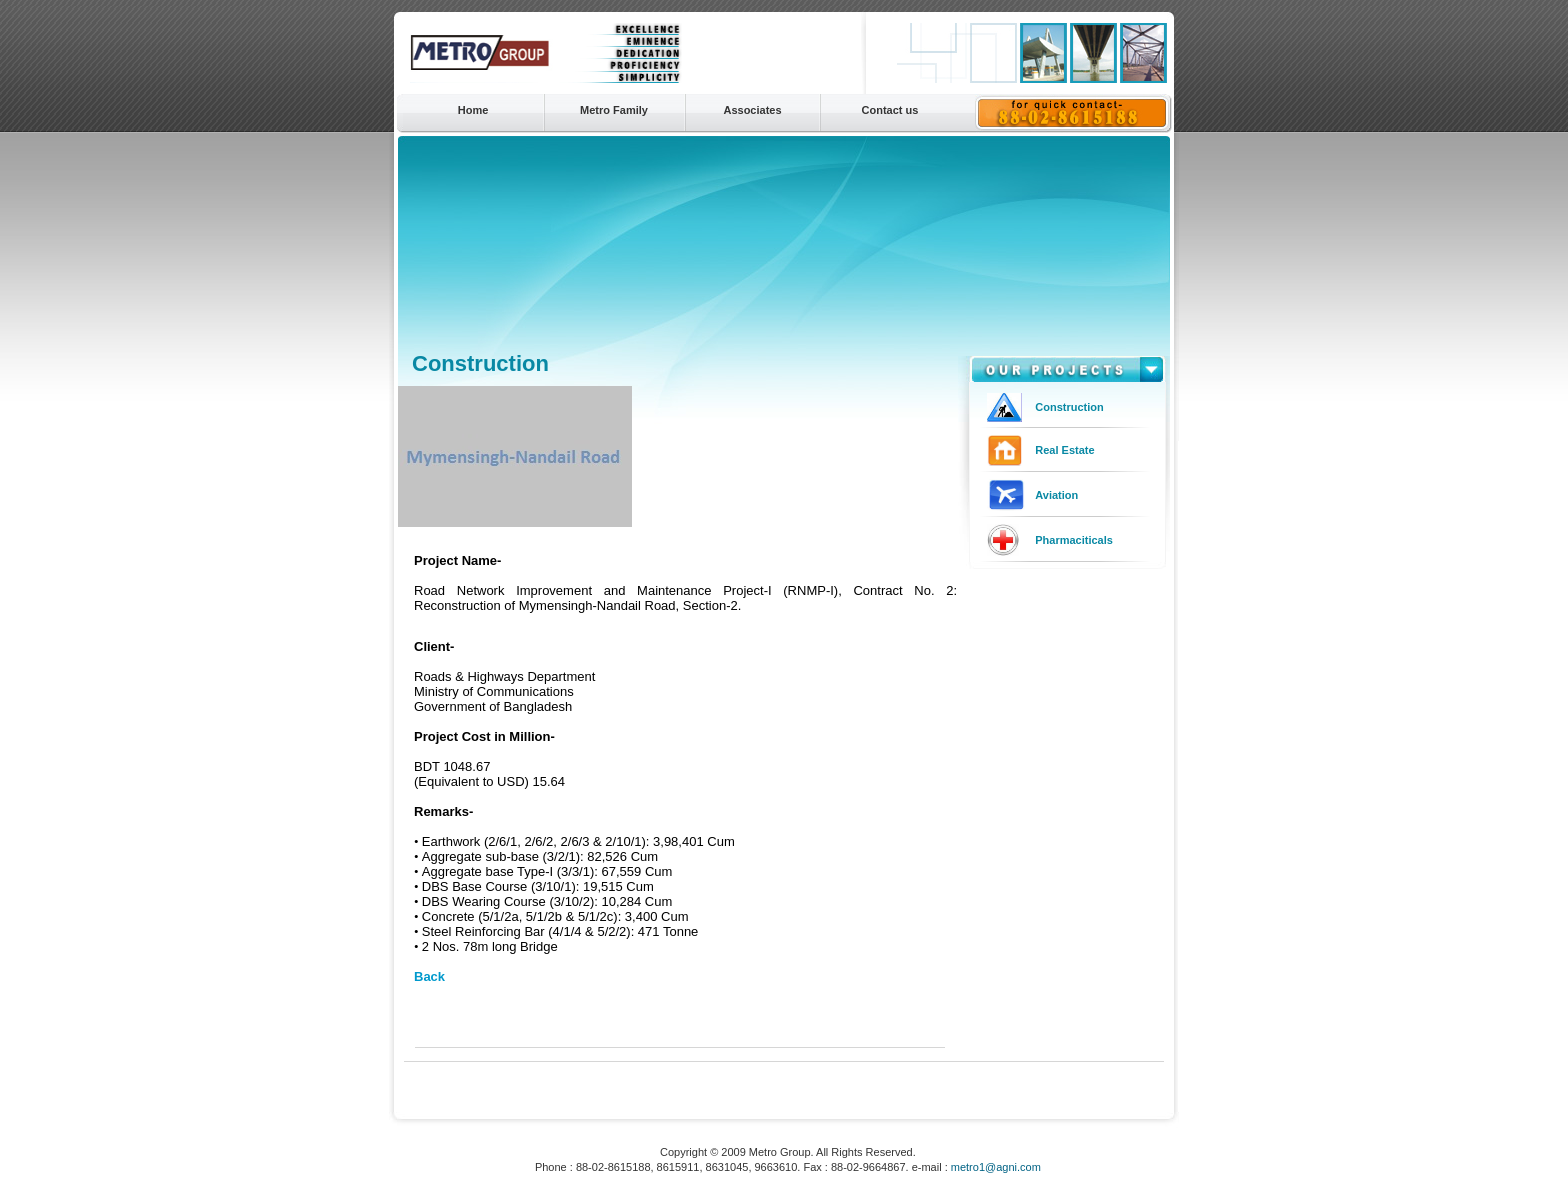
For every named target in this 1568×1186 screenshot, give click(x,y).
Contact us (890, 110)
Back (429, 976)
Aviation (1056, 495)
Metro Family (614, 110)
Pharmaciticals (1074, 540)
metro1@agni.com (996, 1167)
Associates (752, 110)
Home (473, 110)
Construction (1069, 407)
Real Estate (1064, 450)
